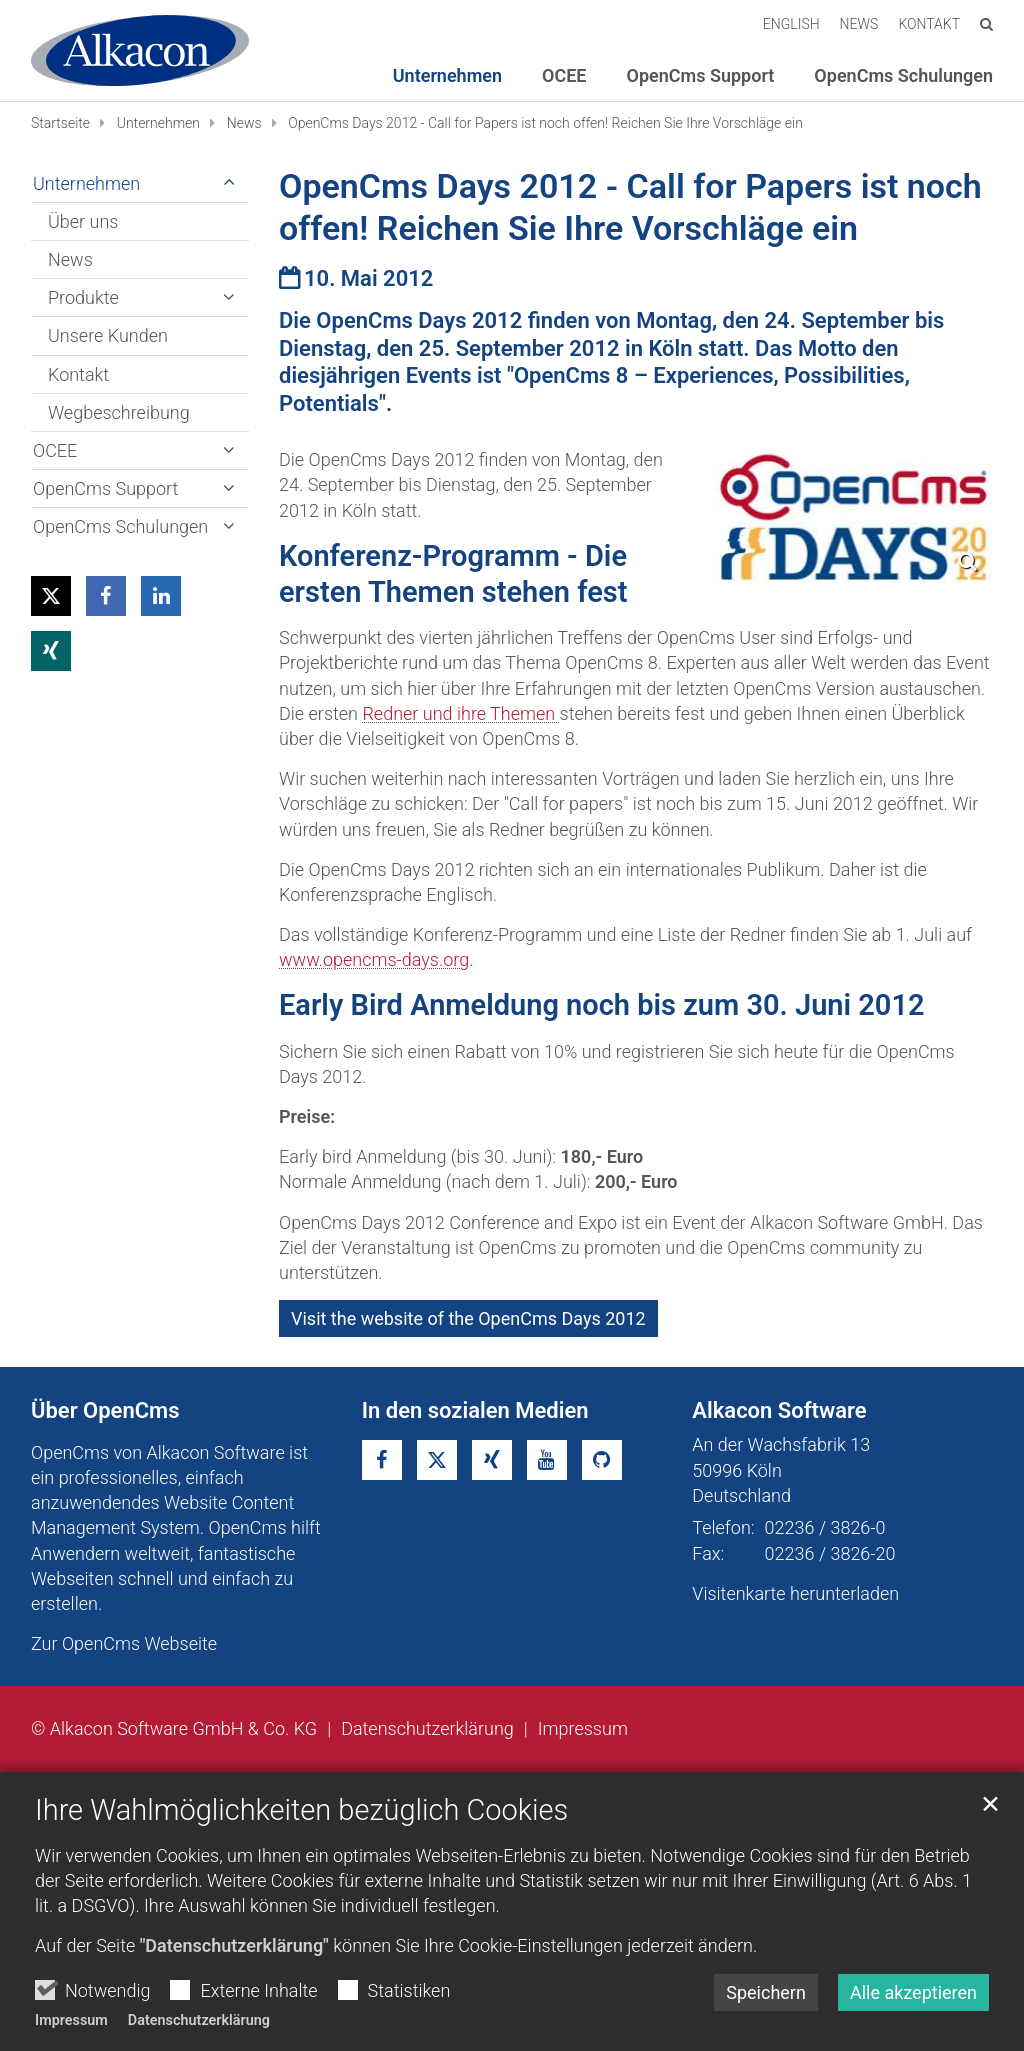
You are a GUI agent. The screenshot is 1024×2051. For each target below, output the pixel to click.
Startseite (60, 123)
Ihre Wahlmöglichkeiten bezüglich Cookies (301, 1810)
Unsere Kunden (108, 335)
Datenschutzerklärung (199, 2020)
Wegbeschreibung (119, 412)
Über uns (83, 221)
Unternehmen (158, 123)
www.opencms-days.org (374, 959)
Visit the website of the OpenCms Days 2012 (468, 1318)
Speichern (766, 1992)
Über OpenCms (105, 1410)
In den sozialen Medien (475, 1410)
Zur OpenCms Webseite (124, 1643)
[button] (51, 596)
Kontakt (78, 374)
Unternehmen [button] (447, 76)
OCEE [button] (564, 76)
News (244, 123)
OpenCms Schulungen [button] (903, 76)
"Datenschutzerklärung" (234, 1945)
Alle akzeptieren (913, 1992)
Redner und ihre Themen (460, 713)
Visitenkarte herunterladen (795, 1593)
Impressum (71, 2020)
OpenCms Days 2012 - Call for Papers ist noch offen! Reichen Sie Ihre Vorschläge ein (545, 123)
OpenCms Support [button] (701, 76)
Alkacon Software (779, 1410)
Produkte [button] (83, 297)
